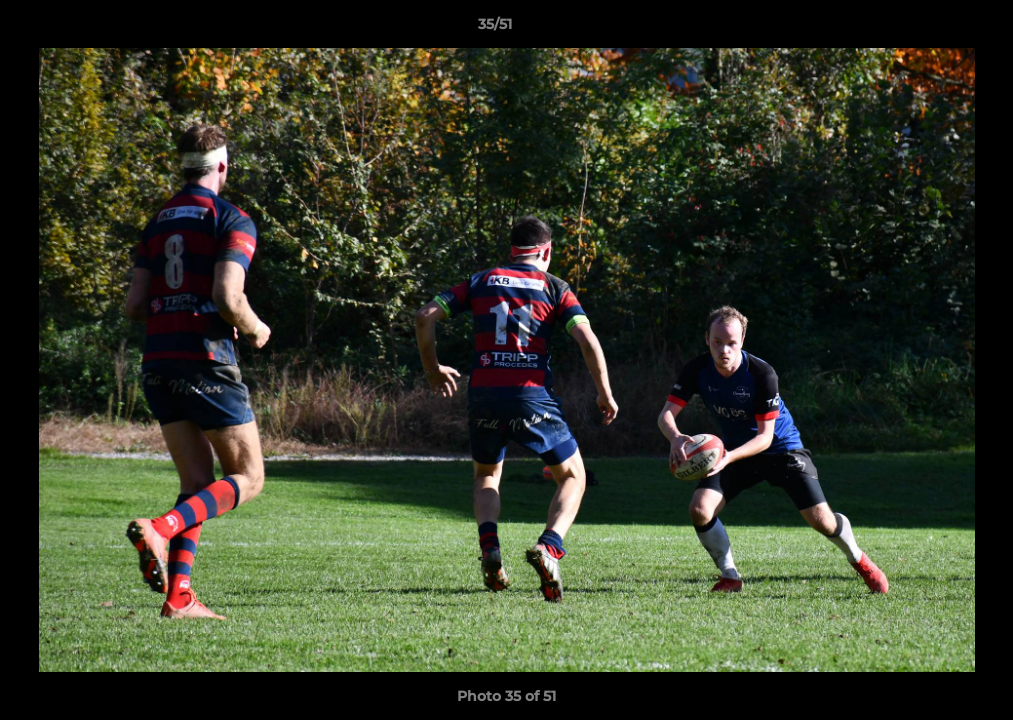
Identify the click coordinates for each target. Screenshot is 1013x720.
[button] (929, 29)
